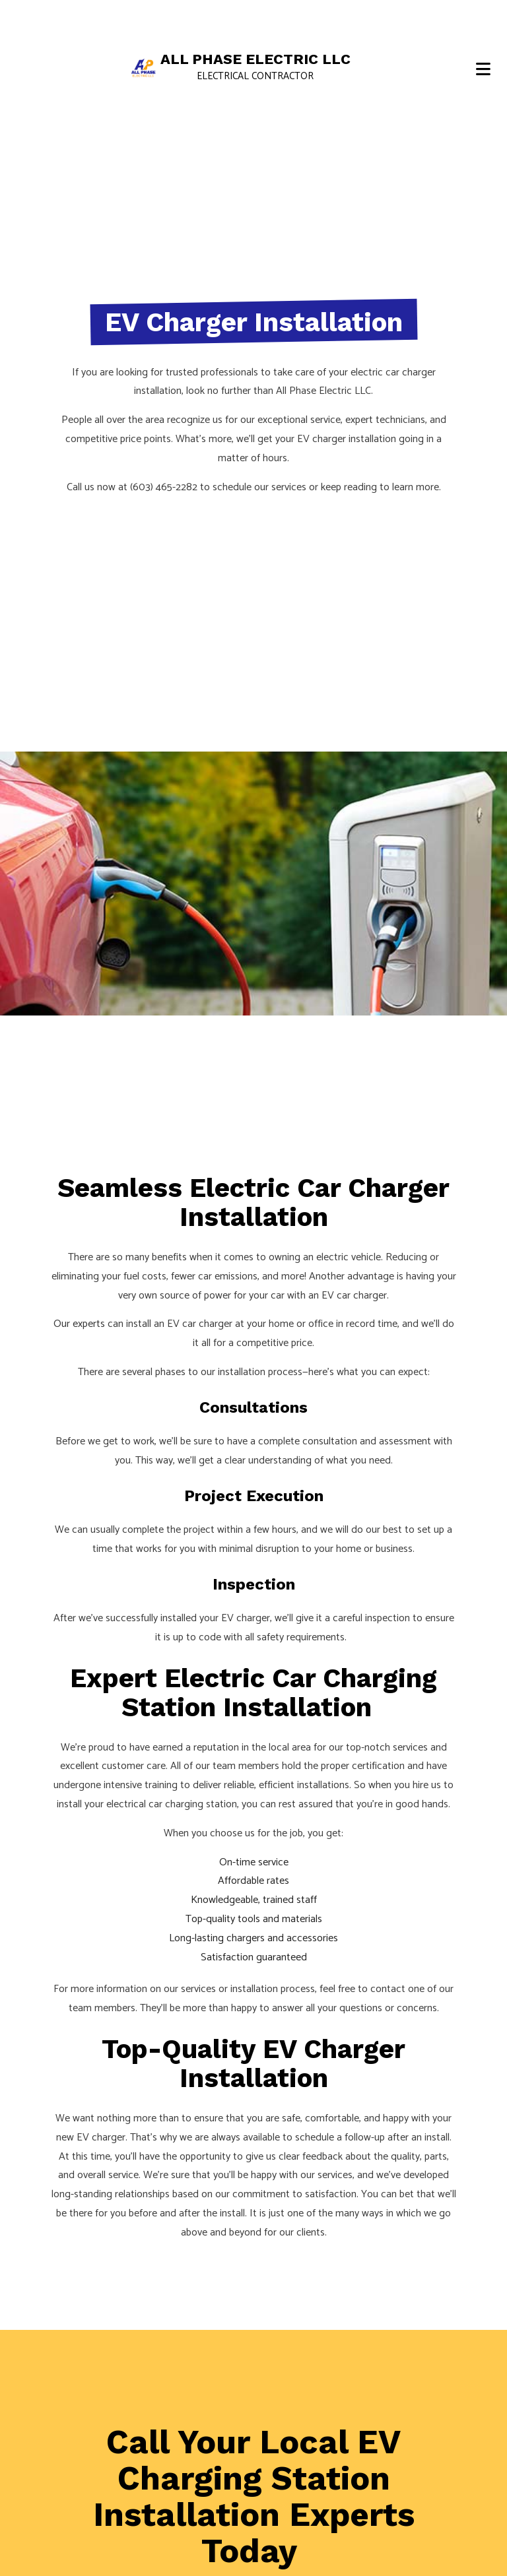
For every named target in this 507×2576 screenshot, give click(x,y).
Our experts (79, 1324)
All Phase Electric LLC (255, 59)
